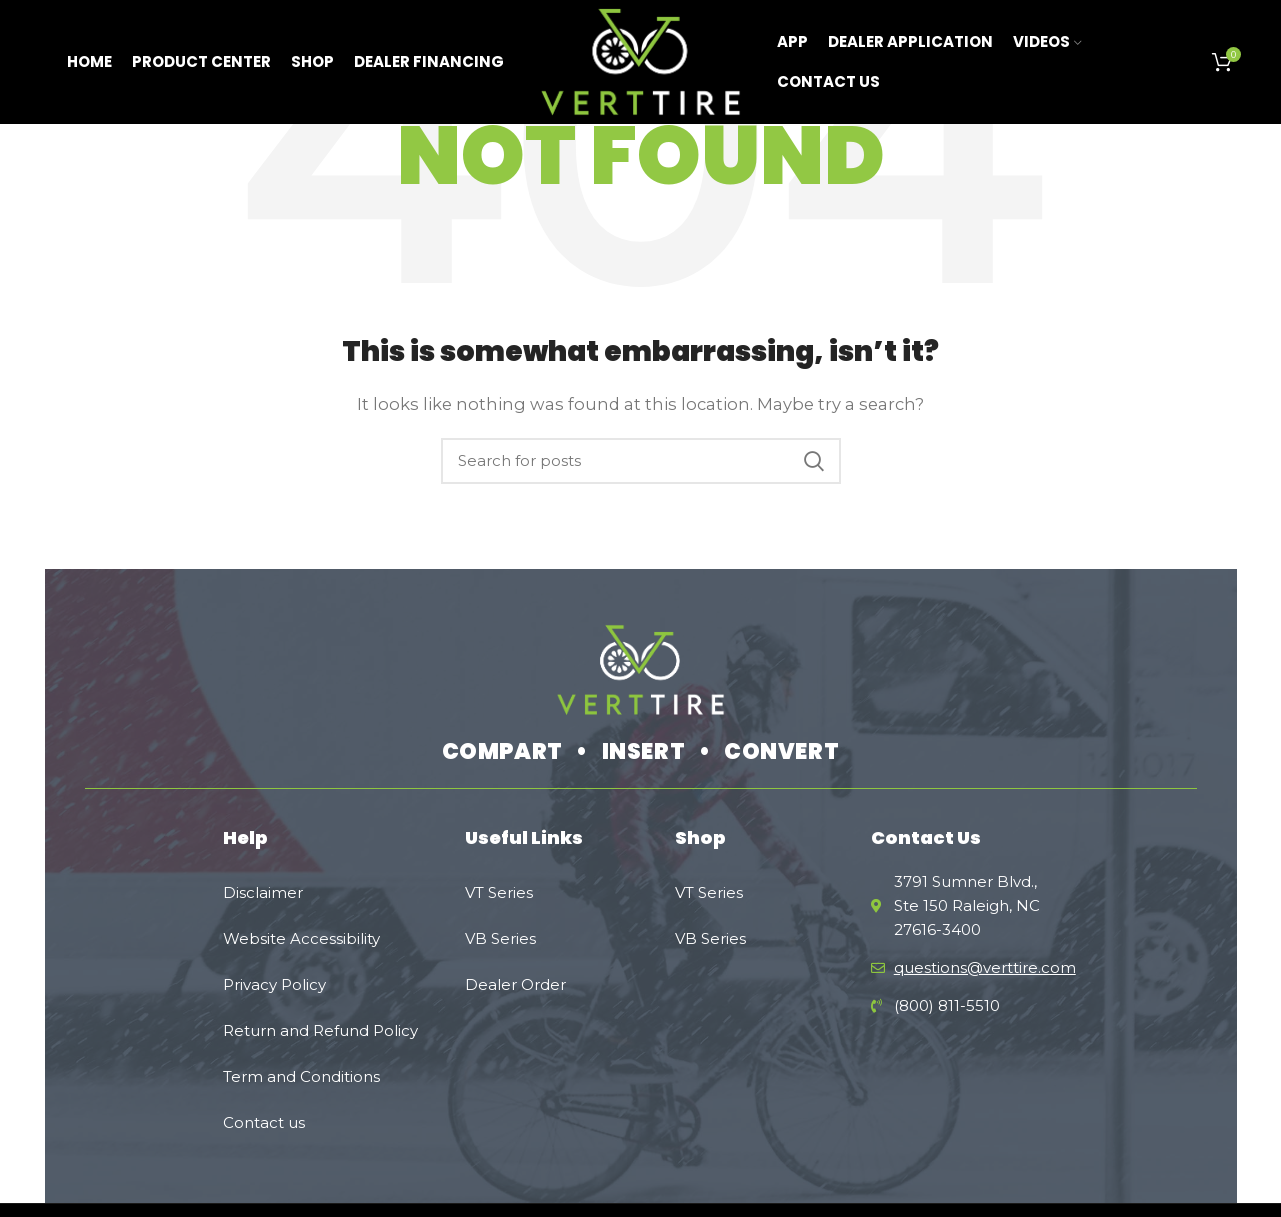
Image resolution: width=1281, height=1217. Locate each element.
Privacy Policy (274, 984)
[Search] (641, 461)
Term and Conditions (301, 1076)
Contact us (264, 1122)
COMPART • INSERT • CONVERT (641, 751)
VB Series (500, 938)
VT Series (499, 892)
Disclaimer (263, 892)
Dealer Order (515, 984)
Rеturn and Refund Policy (320, 1030)
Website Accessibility (301, 938)
